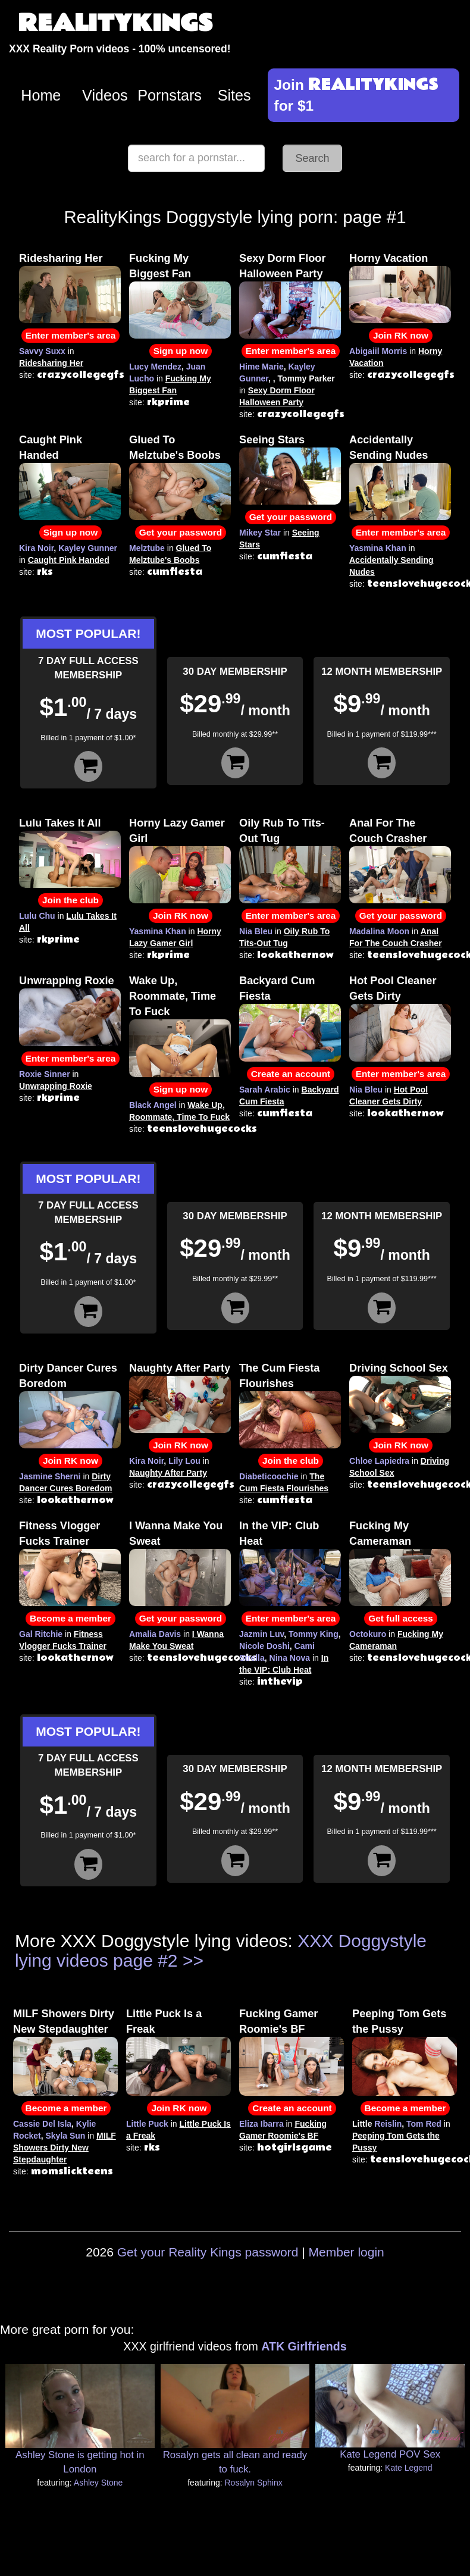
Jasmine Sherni (50, 1476)
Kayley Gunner (87, 548)
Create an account (290, 1074)
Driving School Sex (398, 1368)
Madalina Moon (379, 931)
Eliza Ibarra (261, 2124)
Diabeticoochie (269, 1476)
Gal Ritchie (40, 1634)
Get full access (400, 1618)
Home (41, 95)
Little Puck (147, 2124)
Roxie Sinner (44, 1074)
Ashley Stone (98, 2482)
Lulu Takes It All (60, 823)
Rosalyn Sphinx (253, 2482)
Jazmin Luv (261, 1634)
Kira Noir (36, 548)
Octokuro (367, 1634)
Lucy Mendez (155, 366)
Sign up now (180, 351)
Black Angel (153, 1105)
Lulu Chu (37, 916)
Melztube (147, 548)
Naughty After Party (179, 1368)
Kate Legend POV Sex (390, 2454)
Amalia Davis (155, 1634)
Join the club (70, 900)
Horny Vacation (388, 258)
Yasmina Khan (377, 548)
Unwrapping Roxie (66, 981)
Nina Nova (290, 1658)
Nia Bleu (255, 931)
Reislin (388, 2124)
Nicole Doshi (264, 1646)
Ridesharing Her (60, 258)
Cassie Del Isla (42, 2124)
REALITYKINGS (115, 23)
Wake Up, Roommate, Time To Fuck (172, 996)
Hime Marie (261, 366)
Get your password (180, 532)
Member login (346, 2252)
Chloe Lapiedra (379, 1461)
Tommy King (314, 1634)
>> (193, 1960)
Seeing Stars (272, 440)
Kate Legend (408, 2467)
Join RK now (400, 335)
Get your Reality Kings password (208, 2252)
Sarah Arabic (264, 1089)
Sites (234, 95)
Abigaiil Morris (378, 351)
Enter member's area (71, 335)
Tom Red (423, 2124)
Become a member (70, 1618)
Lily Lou (184, 1461)
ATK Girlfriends (303, 2346)
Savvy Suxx (42, 351)
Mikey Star (260, 532)
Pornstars (169, 95)
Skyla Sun (65, 2135)
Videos (105, 95)
